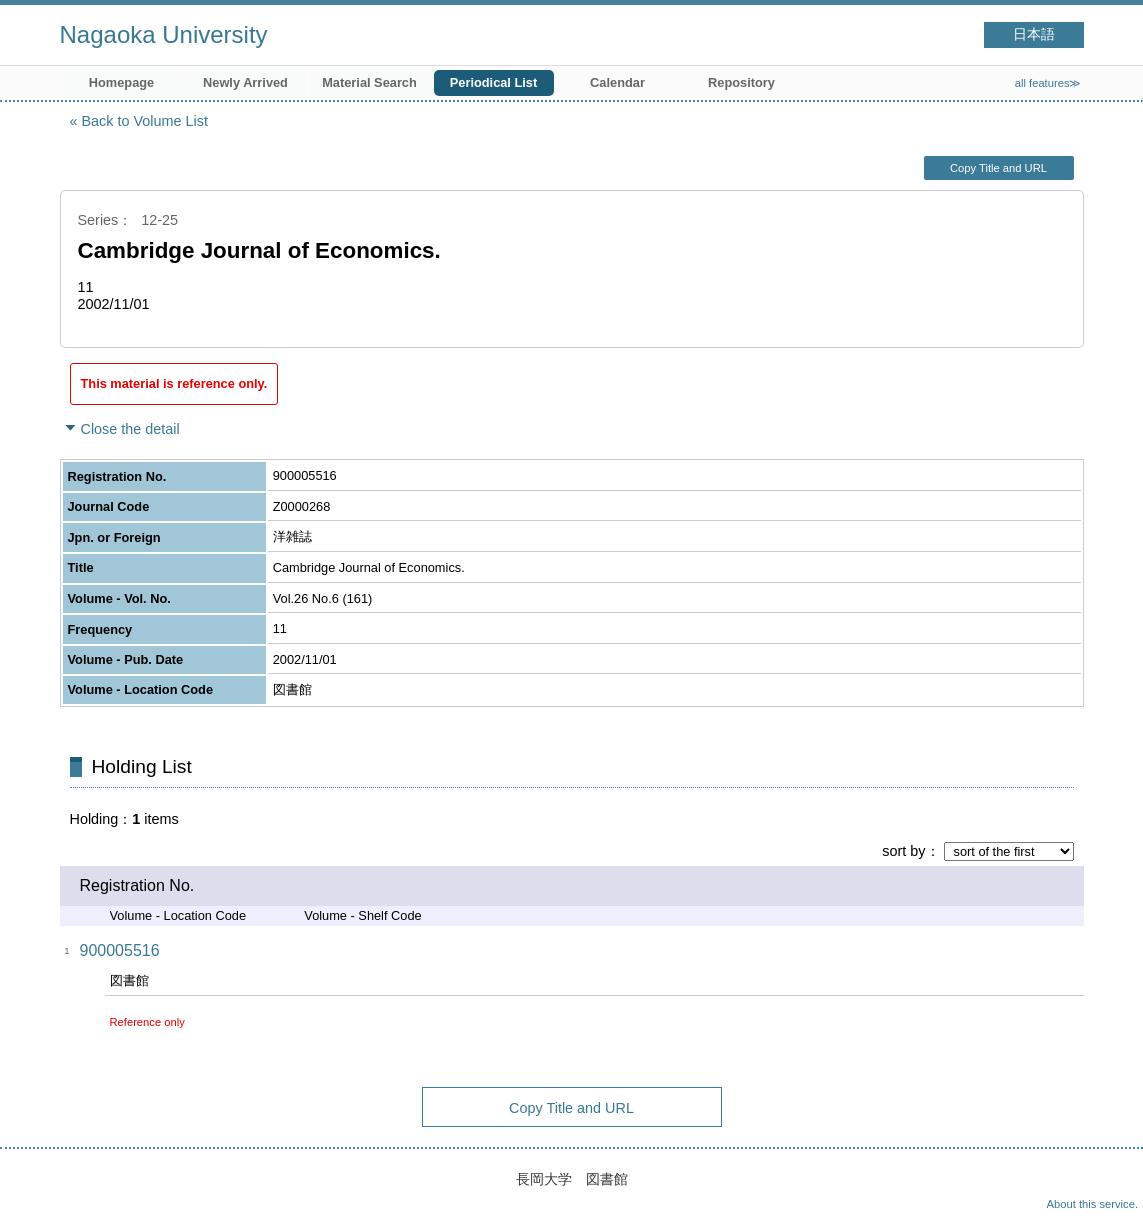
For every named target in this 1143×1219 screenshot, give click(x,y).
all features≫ (1048, 83)
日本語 (1034, 34)
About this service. (1092, 1204)
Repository (741, 82)
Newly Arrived (245, 82)
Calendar (617, 82)
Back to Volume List (145, 121)
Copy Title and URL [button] (998, 168)
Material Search (369, 82)
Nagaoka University (164, 34)
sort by (903, 851)
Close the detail (130, 429)
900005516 (120, 950)
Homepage (121, 82)
